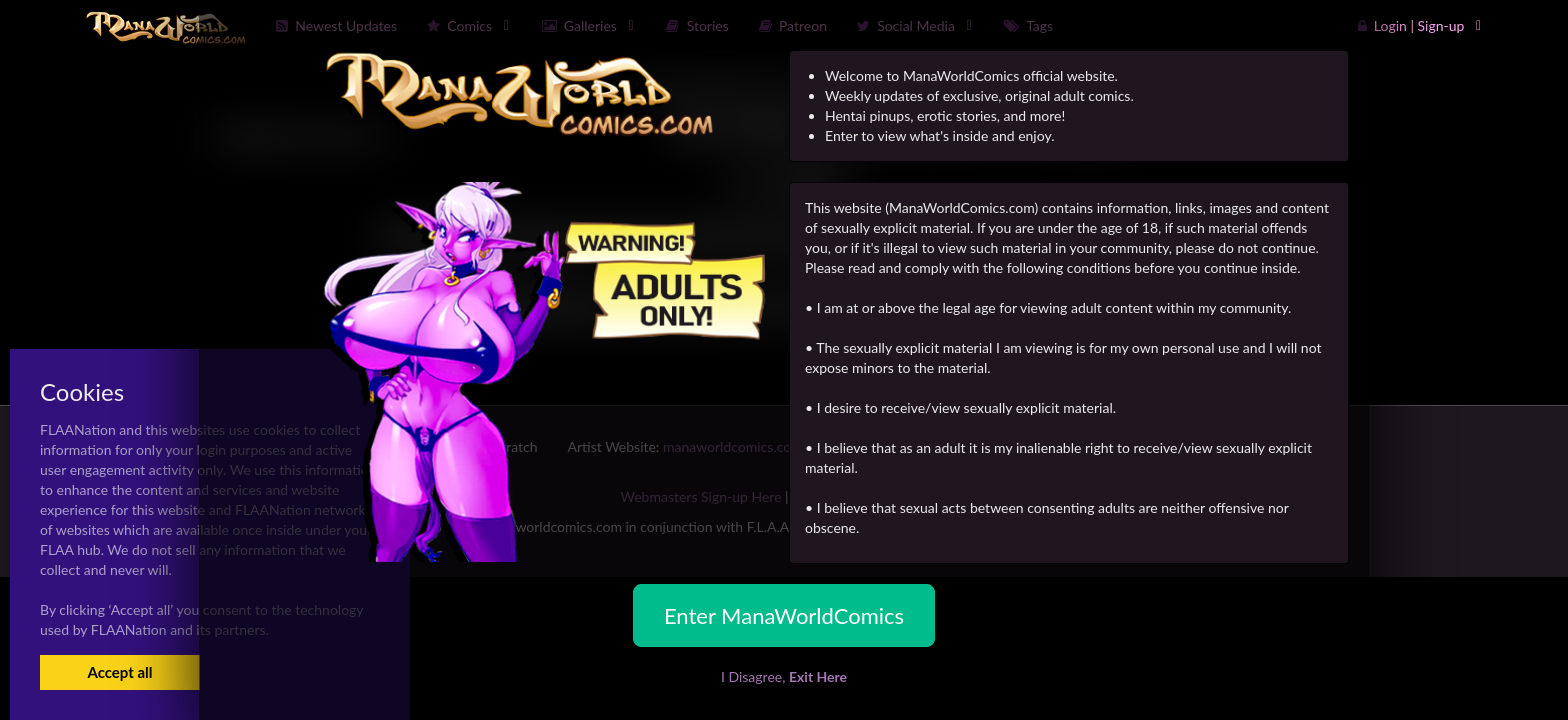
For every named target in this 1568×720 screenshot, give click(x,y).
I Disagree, (784, 676)
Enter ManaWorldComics (784, 615)
